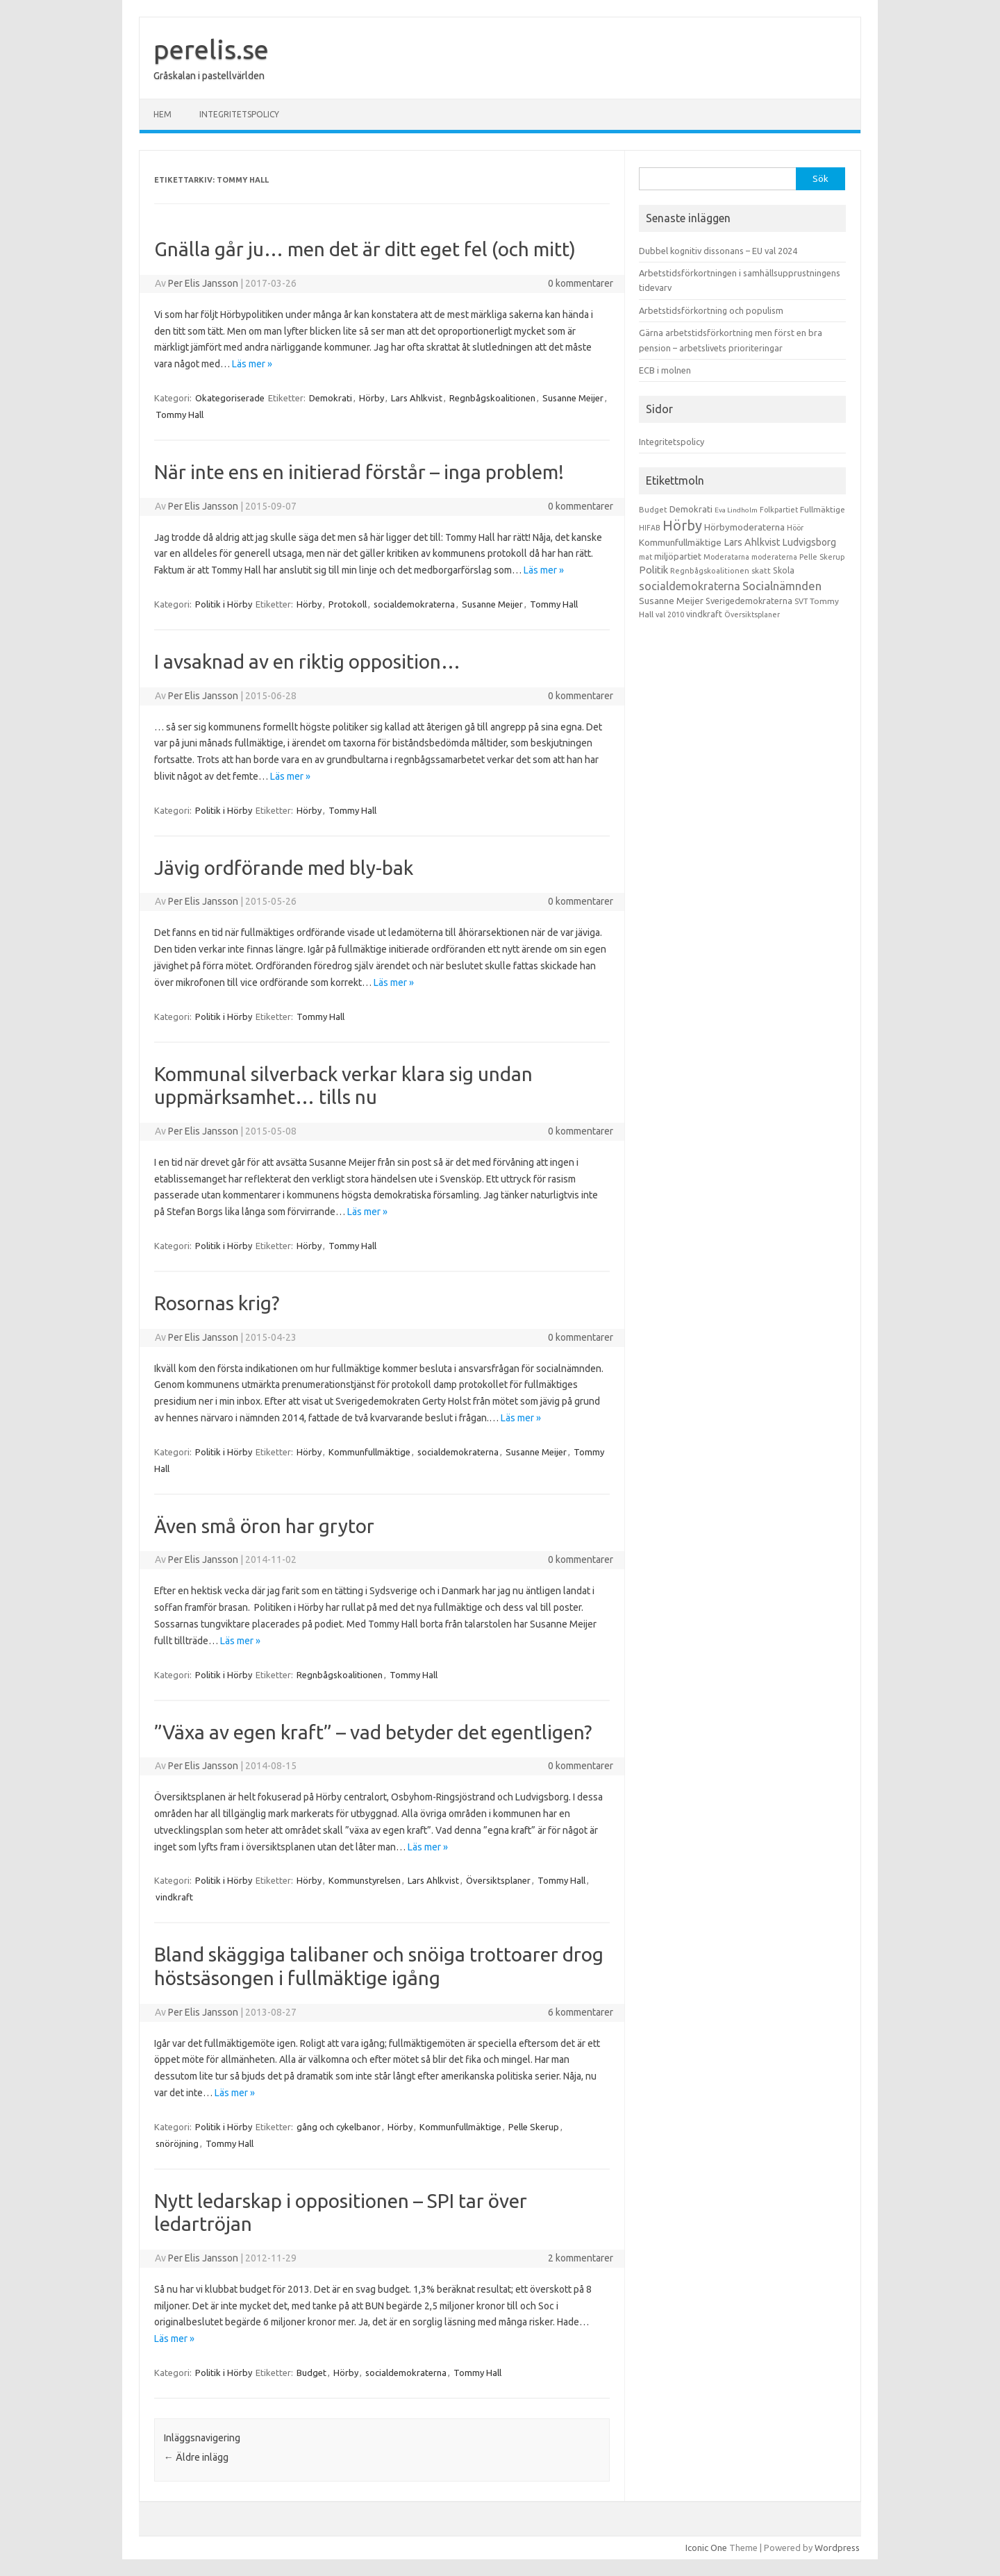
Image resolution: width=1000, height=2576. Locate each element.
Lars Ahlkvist (416, 398)
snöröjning (177, 2143)
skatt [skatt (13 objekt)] (761, 570)
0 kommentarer (580, 283)
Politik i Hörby (223, 604)
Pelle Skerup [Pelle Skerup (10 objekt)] (822, 557)
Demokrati (330, 398)
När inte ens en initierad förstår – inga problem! (359, 472)
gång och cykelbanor (339, 2127)
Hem (162, 114)
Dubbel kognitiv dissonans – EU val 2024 (718, 251)
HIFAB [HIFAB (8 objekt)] (649, 528)
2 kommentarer (580, 2258)
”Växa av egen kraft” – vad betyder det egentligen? (373, 1732)
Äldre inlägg (196, 2457)
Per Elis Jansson (203, 283)
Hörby (371, 398)
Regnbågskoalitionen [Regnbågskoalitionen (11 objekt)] (709, 571)
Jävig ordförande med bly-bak (283, 867)
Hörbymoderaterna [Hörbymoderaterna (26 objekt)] (744, 527)
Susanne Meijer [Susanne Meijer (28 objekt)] (671, 600)
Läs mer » (252, 363)
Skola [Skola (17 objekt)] (783, 570)
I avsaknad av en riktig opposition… (307, 661)
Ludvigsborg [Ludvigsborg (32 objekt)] (809, 542)
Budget (311, 2372)
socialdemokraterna (414, 604)
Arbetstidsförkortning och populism (711, 310)
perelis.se (211, 49)
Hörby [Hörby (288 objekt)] (682, 525)
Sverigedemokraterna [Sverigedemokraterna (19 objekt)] (749, 600)
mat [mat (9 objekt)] (645, 557)
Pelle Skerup (533, 2127)
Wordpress (837, 2547)
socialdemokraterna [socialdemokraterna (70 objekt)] (689, 586)
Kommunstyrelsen (364, 1880)
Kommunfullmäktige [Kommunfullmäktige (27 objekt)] (680, 542)
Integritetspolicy (239, 114)
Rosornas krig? (216, 1303)
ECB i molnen (665, 370)
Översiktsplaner (498, 1880)
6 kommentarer (580, 2012)
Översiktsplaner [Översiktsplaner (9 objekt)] (752, 614)
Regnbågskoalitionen (492, 398)
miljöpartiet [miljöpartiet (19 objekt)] (677, 556)
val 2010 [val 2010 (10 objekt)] (670, 614)
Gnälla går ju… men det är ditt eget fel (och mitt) (365, 249)
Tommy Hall (179, 414)
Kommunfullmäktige (369, 1452)
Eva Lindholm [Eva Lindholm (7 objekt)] (736, 510)
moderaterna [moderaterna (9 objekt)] (774, 557)
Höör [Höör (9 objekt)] (795, 528)
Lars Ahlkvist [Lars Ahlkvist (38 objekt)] (752, 542)
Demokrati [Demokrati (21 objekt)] (690, 509)
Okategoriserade (230, 398)
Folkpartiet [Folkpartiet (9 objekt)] (779, 509)
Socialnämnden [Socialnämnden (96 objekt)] (782, 585)
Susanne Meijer (572, 398)
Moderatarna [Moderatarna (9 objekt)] (726, 557)
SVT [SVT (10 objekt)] (801, 601)
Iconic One (706, 2547)
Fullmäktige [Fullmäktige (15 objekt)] (822, 509)
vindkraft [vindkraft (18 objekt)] (704, 614)
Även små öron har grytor (264, 1526)
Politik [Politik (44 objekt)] (653, 570)
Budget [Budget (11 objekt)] (653, 509)
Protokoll (347, 604)
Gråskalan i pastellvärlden (209, 75)
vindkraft (174, 1897)
